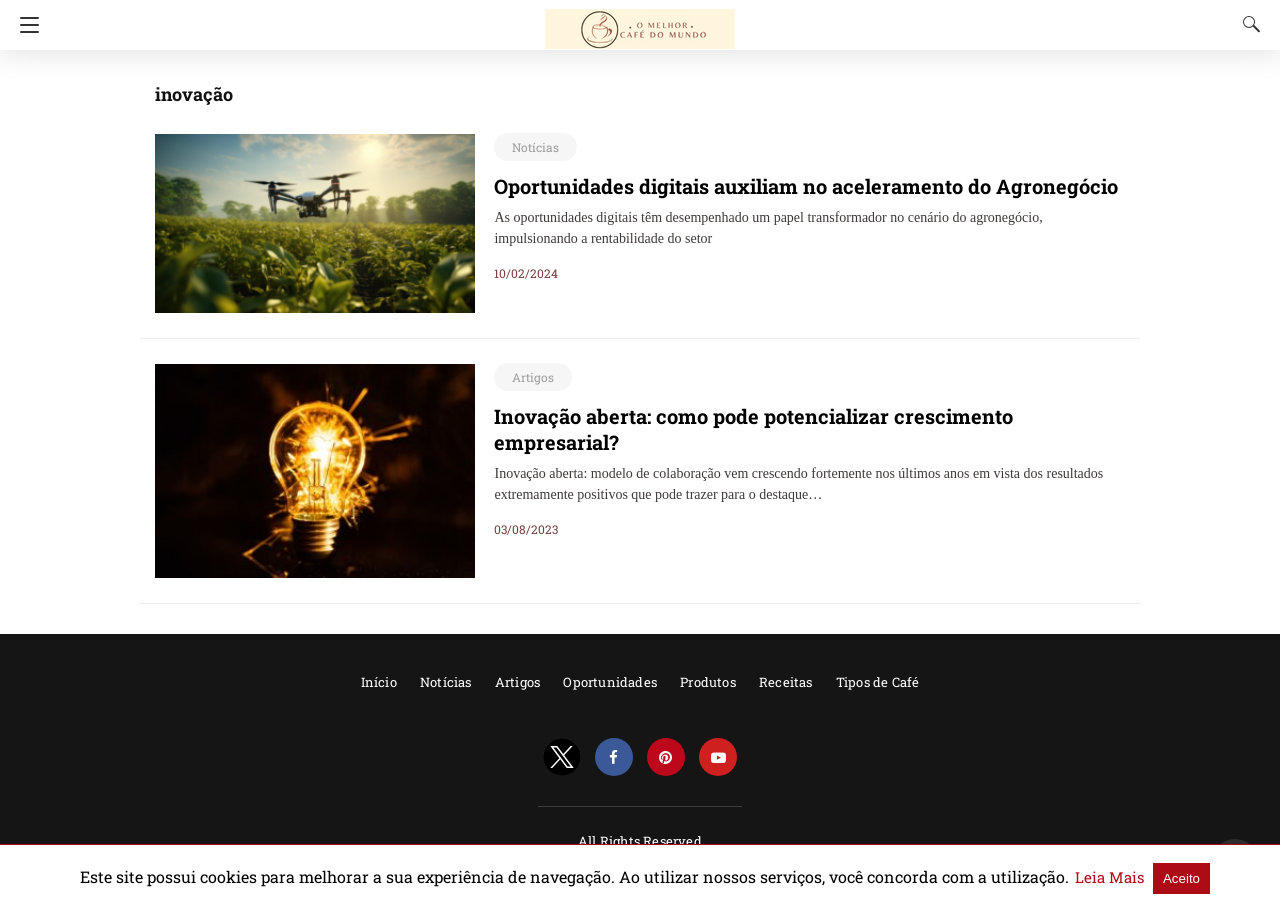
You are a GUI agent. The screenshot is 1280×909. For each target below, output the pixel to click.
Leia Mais (1038, 877)
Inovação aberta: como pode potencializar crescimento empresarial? (784, 416)
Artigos (530, 377)
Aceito (1103, 877)
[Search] (1247, 24)
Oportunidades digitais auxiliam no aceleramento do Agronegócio (773, 186)
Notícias (532, 147)
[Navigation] (24, 25)
